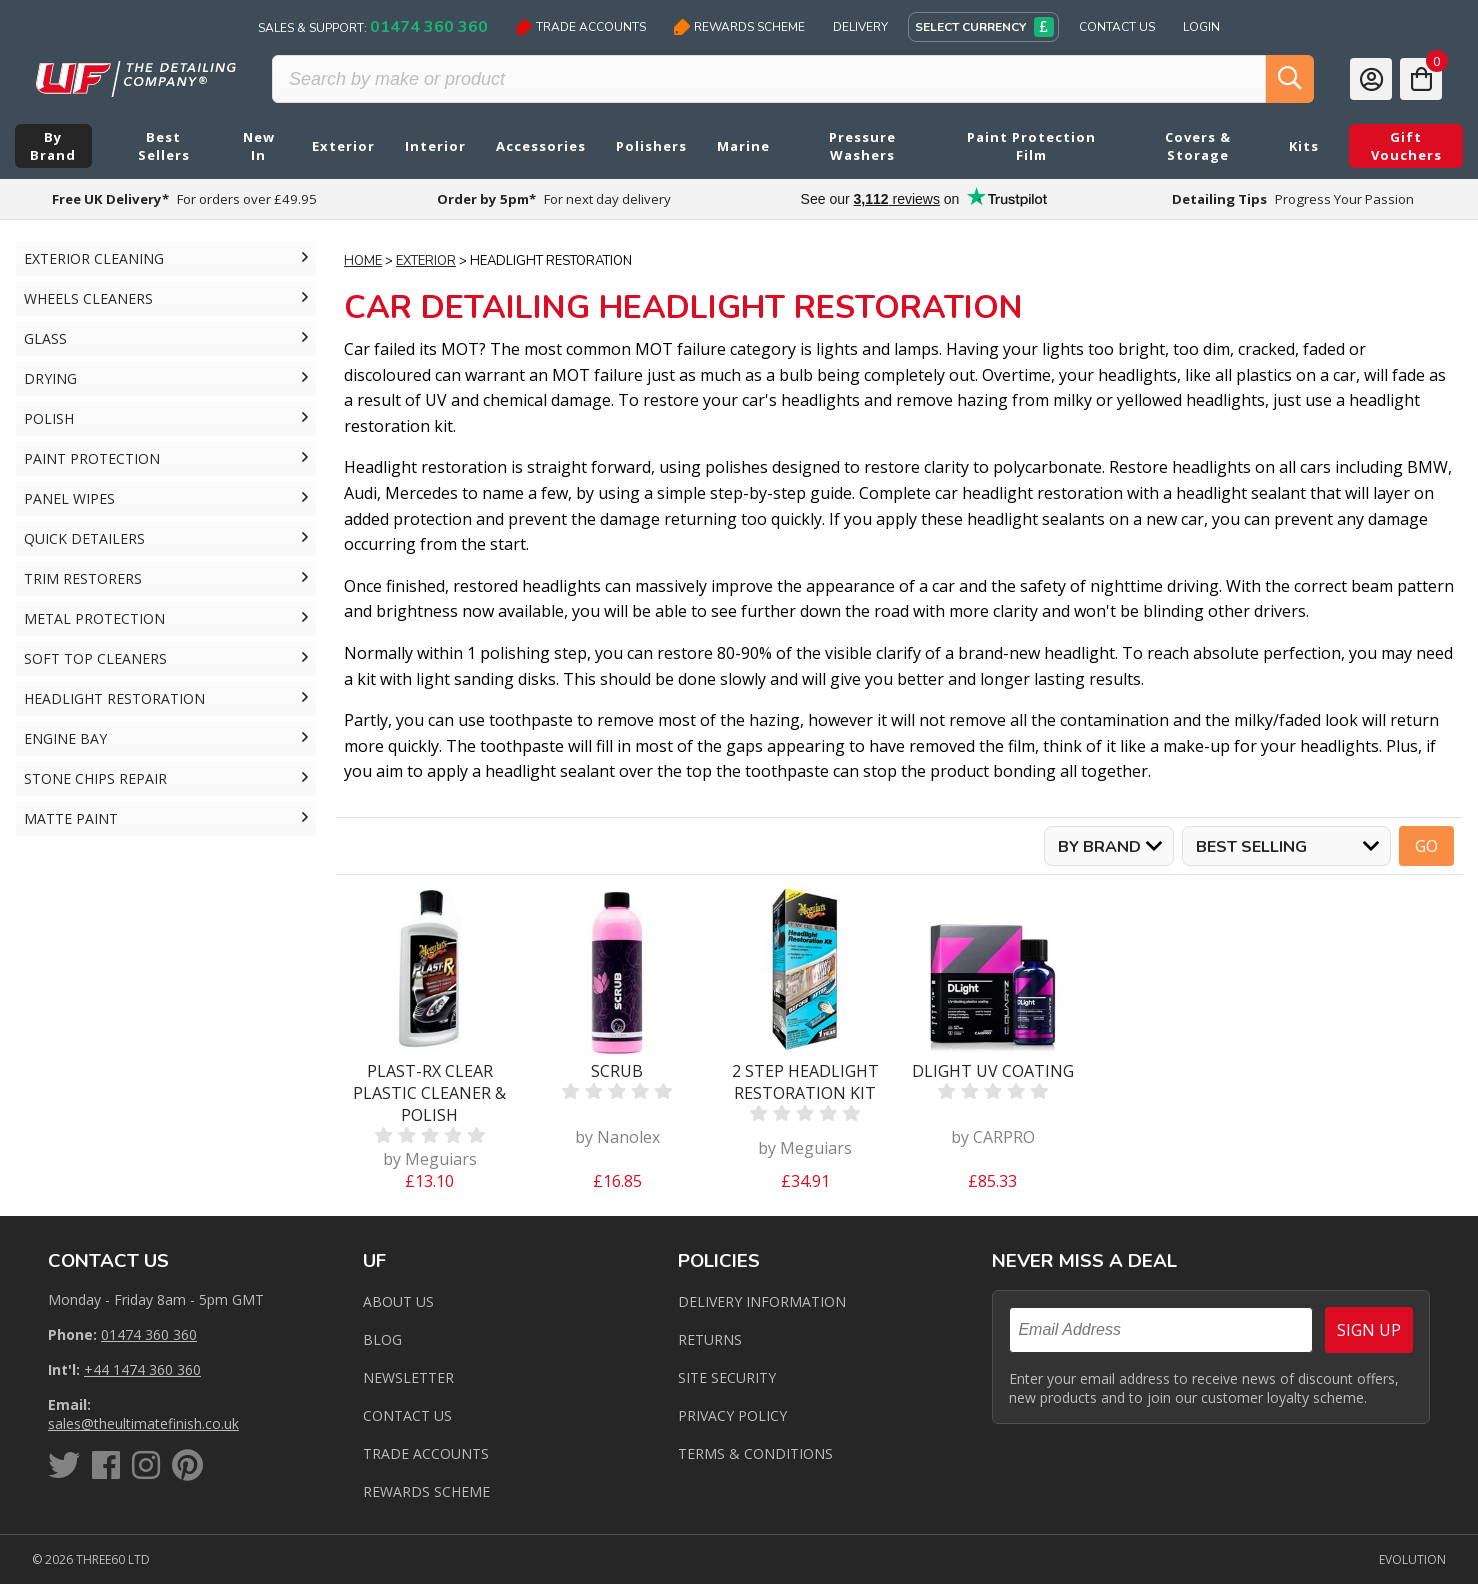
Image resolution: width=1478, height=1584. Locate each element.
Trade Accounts (581, 27)
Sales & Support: (373, 27)
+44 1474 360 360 (142, 1369)
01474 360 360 (149, 1334)
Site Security (727, 1377)
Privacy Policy (732, 1415)
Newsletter (408, 1377)
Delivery (860, 27)
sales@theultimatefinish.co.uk (143, 1423)
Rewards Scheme (739, 27)
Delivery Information (762, 1301)
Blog (382, 1339)
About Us (398, 1301)
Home (363, 261)
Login (1201, 27)
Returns (710, 1339)
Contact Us (1117, 27)
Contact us (407, 1415)
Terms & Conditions (755, 1453)
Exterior (426, 261)
